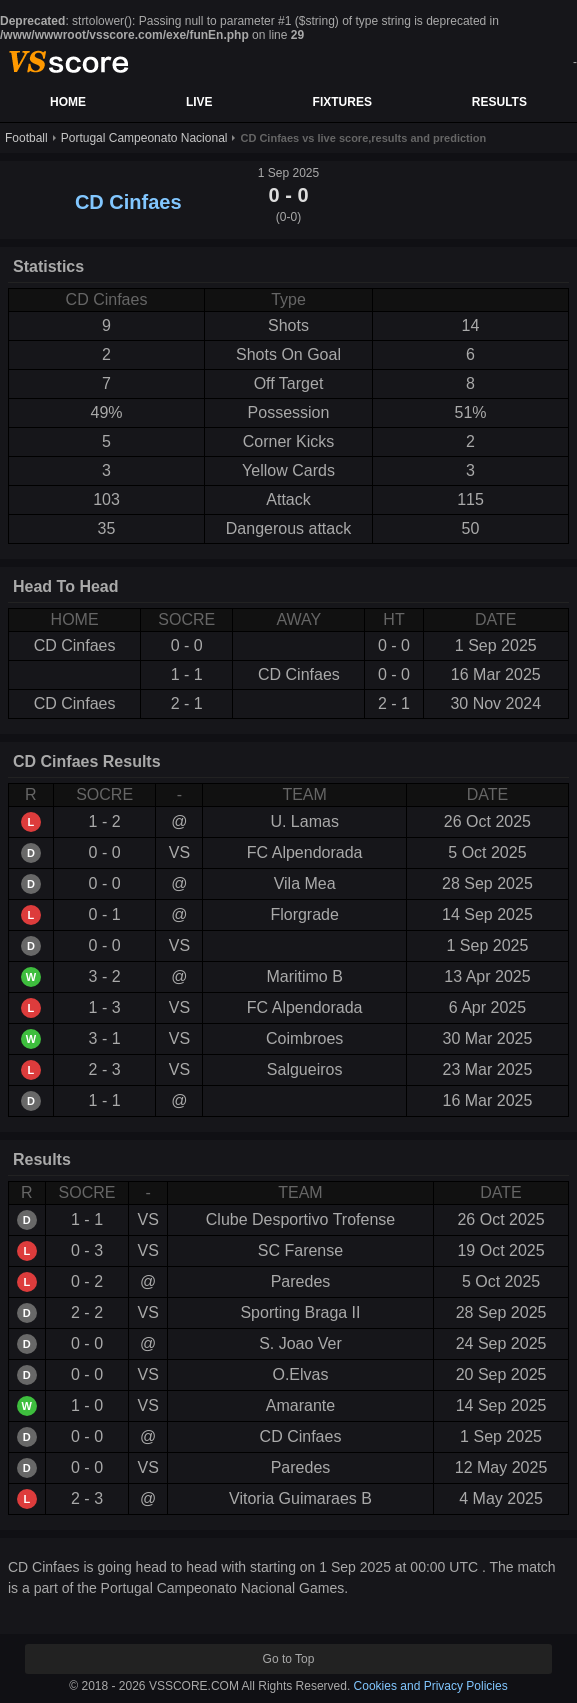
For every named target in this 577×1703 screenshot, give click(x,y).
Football (26, 138)
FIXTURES (342, 102)
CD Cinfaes (128, 202)
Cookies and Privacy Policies (431, 1686)
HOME (68, 102)
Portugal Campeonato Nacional (144, 138)
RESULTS (499, 102)
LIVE (199, 102)
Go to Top (289, 1659)
